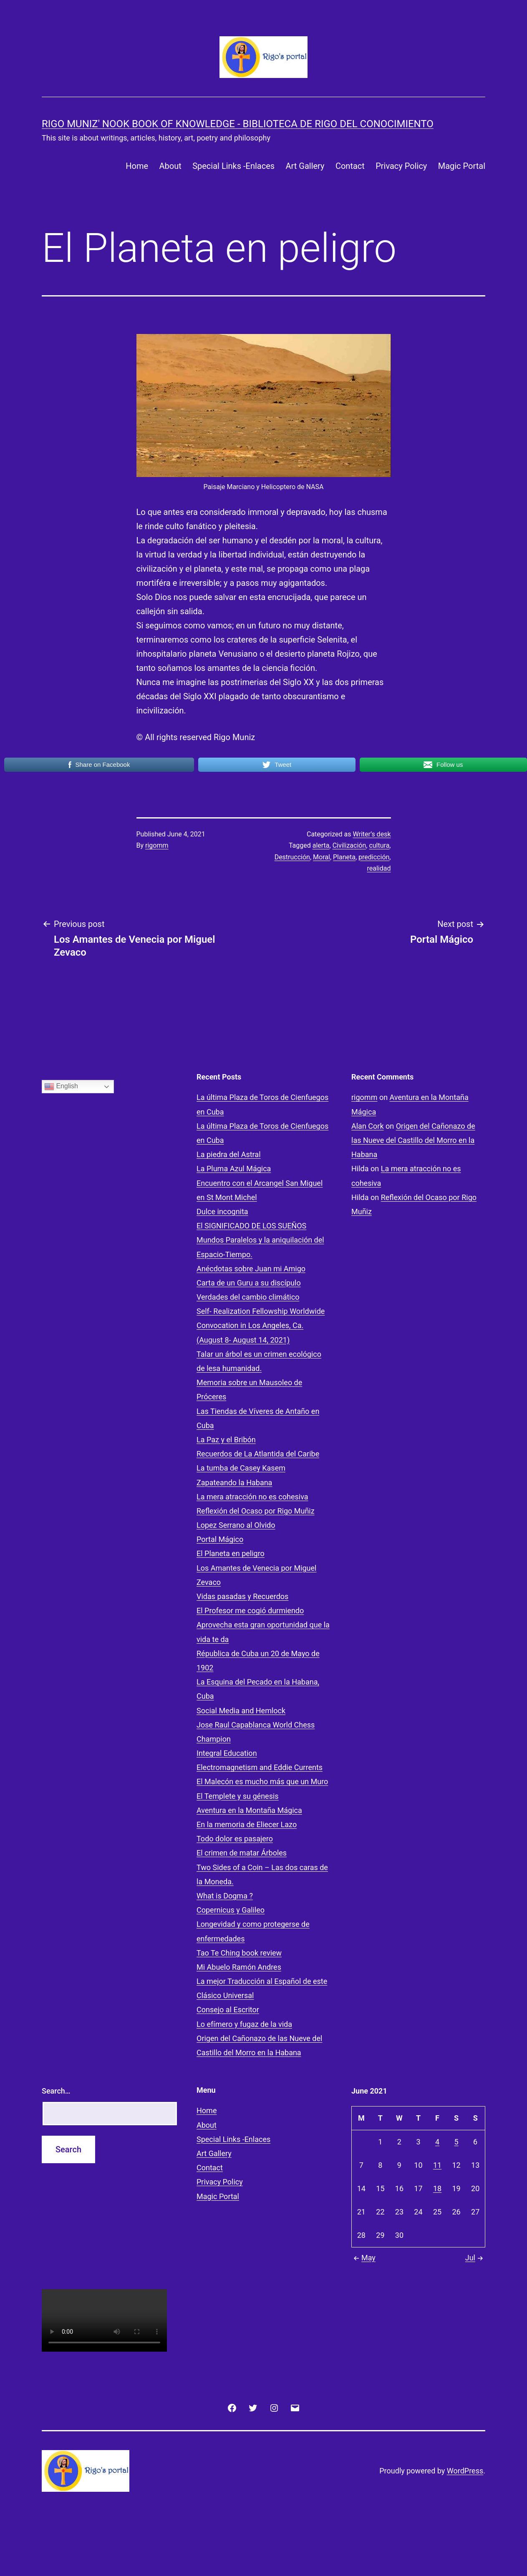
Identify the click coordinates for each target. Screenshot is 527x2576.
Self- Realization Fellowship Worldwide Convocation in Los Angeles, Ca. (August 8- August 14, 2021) (261, 1325)
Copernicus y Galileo (231, 1910)
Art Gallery (304, 166)
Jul (475, 2257)
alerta (321, 845)
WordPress (465, 2470)
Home (137, 166)
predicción (373, 857)
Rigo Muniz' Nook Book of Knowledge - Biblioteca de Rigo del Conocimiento (238, 124)
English (61, 1087)
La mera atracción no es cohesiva (252, 1496)
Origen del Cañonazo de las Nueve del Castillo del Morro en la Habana (413, 1140)
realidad (379, 868)
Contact (350, 166)
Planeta (344, 857)
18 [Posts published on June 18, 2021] (437, 2188)
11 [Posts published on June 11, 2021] (437, 2165)
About (170, 166)
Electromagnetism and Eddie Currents (260, 1767)
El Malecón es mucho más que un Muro (262, 1781)
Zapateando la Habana (234, 1482)
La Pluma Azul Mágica (234, 1168)
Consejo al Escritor (228, 2009)
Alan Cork (367, 1126)
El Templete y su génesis (238, 1796)
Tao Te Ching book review (239, 1952)
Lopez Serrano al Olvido (236, 1525)
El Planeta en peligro (231, 1553)
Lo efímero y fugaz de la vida (244, 2024)
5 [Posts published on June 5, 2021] (456, 2141)
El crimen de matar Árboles (242, 1852)
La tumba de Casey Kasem (241, 1468)
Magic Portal (461, 166)
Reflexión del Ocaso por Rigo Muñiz (256, 1510)
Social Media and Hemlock (241, 1710)
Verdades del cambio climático (248, 1297)
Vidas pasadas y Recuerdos (242, 1596)
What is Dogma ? (225, 1895)
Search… (56, 2090)
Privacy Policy (401, 166)
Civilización (349, 845)
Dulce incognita (222, 1211)
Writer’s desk (372, 834)
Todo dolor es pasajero (235, 1838)
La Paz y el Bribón (226, 1439)
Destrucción (292, 857)
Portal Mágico (220, 1539)
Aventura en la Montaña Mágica (249, 1810)
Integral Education (227, 1753)
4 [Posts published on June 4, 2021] (437, 2141)
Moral (321, 857)
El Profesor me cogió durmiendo (250, 1610)
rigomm (156, 845)
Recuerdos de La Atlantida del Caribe (258, 1453)
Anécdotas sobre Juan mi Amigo (251, 1268)
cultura (379, 845)
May (363, 2257)
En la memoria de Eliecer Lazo (247, 1824)
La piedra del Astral (229, 1154)
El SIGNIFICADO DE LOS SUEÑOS (251, 1225)
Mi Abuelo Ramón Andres (239, 1967)
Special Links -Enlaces (233, 166)
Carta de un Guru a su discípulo (249, 1282)
